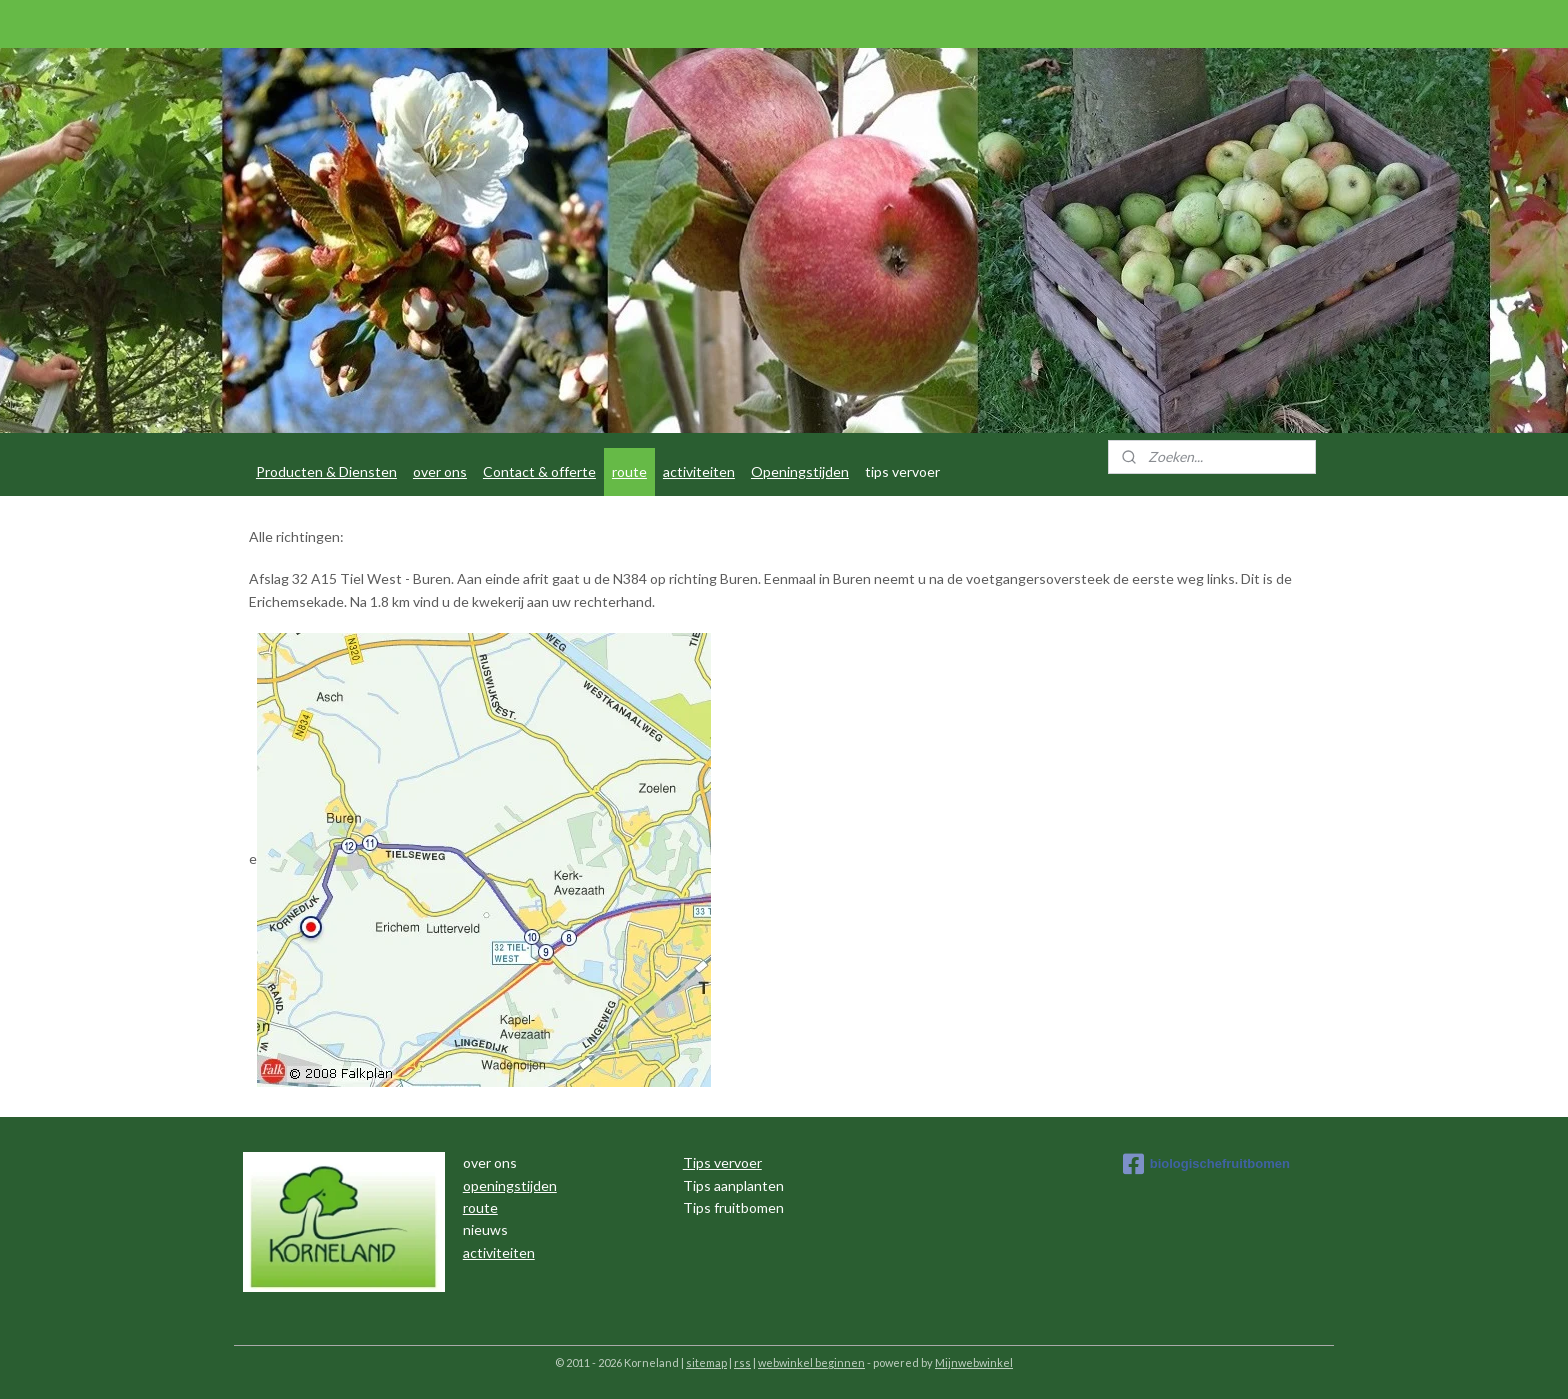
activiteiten (699, 471)
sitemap (706, 1362)
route (629, 471)
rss (742, 1362)
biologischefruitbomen (1206, 1164)
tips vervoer (902, 471)
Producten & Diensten (326, 471)
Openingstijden (800, 471)
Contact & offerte (539, 471)
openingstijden (510, 1185)
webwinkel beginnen (811, 1362)
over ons (440, 471)
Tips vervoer (722, 1162)
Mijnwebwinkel (974, 1362)
